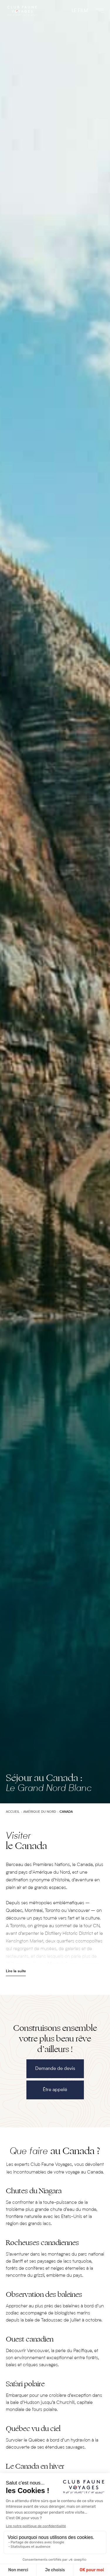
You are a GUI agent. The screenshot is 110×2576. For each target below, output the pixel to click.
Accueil (13, 1812)
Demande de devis (55, 2068)
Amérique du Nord (39, 1812)
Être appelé (55, 2090)
